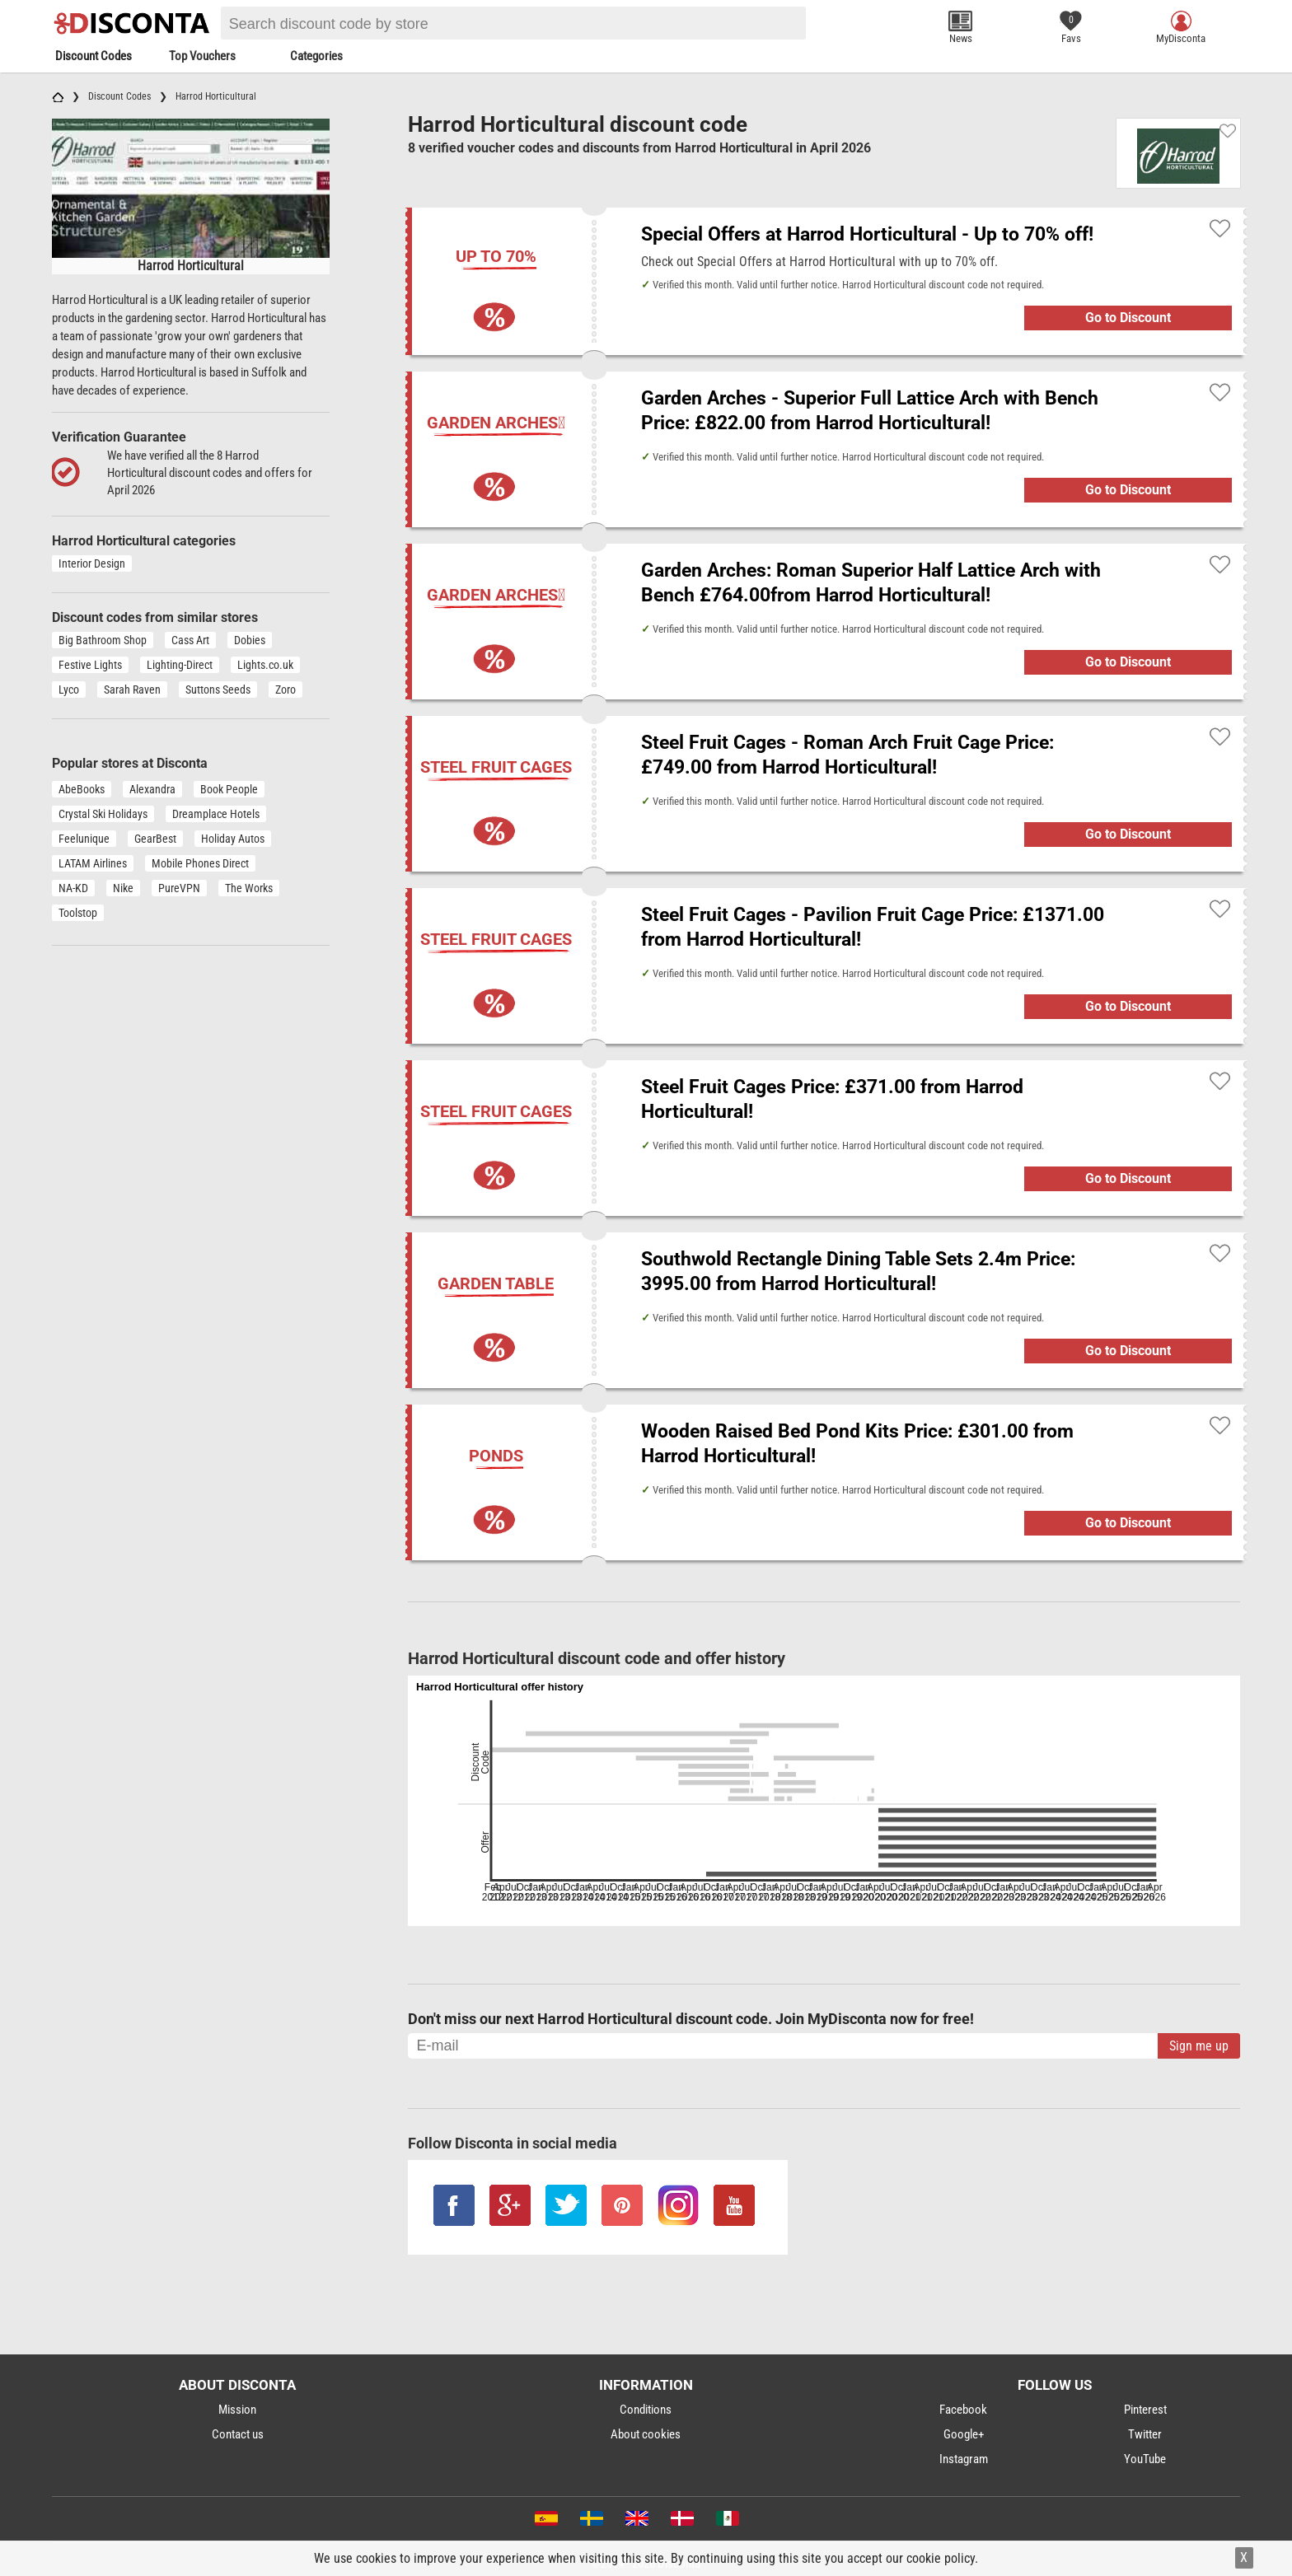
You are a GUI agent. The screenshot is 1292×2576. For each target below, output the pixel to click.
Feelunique (84, 838)
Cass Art (190, 640)
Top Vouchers (202, 56)
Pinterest (1145, 2409)
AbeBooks (82, 789)
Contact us (238, 2434)
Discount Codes (93, 56)
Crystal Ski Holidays (103, 813)
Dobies (249, 640)
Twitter (1145, 2434)
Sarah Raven (132, 689)
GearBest (155, 838)
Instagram (963, 2459)
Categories (316, 56)
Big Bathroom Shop (103, 640)
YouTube (1145, 2459)
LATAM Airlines (93, 863)
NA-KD (73, 888)
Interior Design (92, 563)
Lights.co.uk (265, 664)
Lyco (69, 689)
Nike (123, 888)
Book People (229, 789)
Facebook (963, 2409)
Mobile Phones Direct (200, 863)
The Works (249, 888)
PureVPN (179, 888)
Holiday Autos (232, 838)
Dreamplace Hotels (216, 813)
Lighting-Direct (180, 664)
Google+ (963, 2434)
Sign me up (1199, 2046)
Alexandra (152, 789)
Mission (237, 2409)
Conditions (646, 2409)
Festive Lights (90, 664)
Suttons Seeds (217, 689)
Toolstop (78, 912)
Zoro (285, 689)
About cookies (646, 2434)
